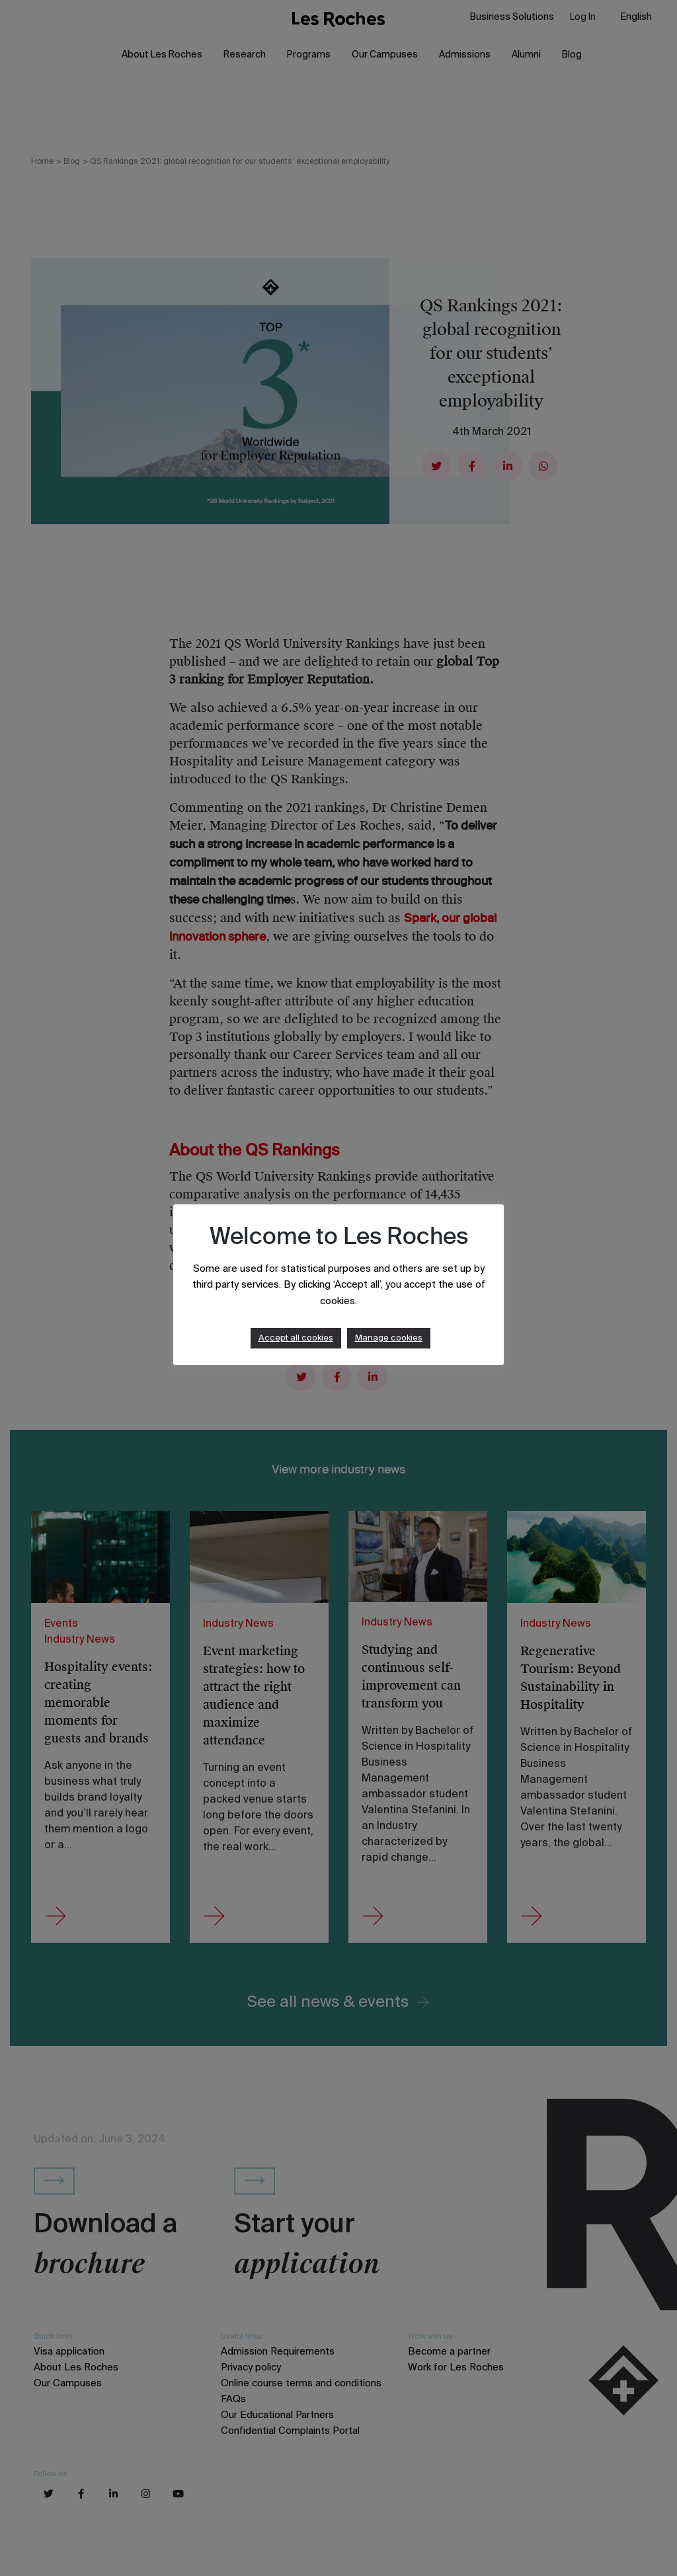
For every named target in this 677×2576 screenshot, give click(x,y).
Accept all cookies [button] (296, 1338)
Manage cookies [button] (388, 1338)
